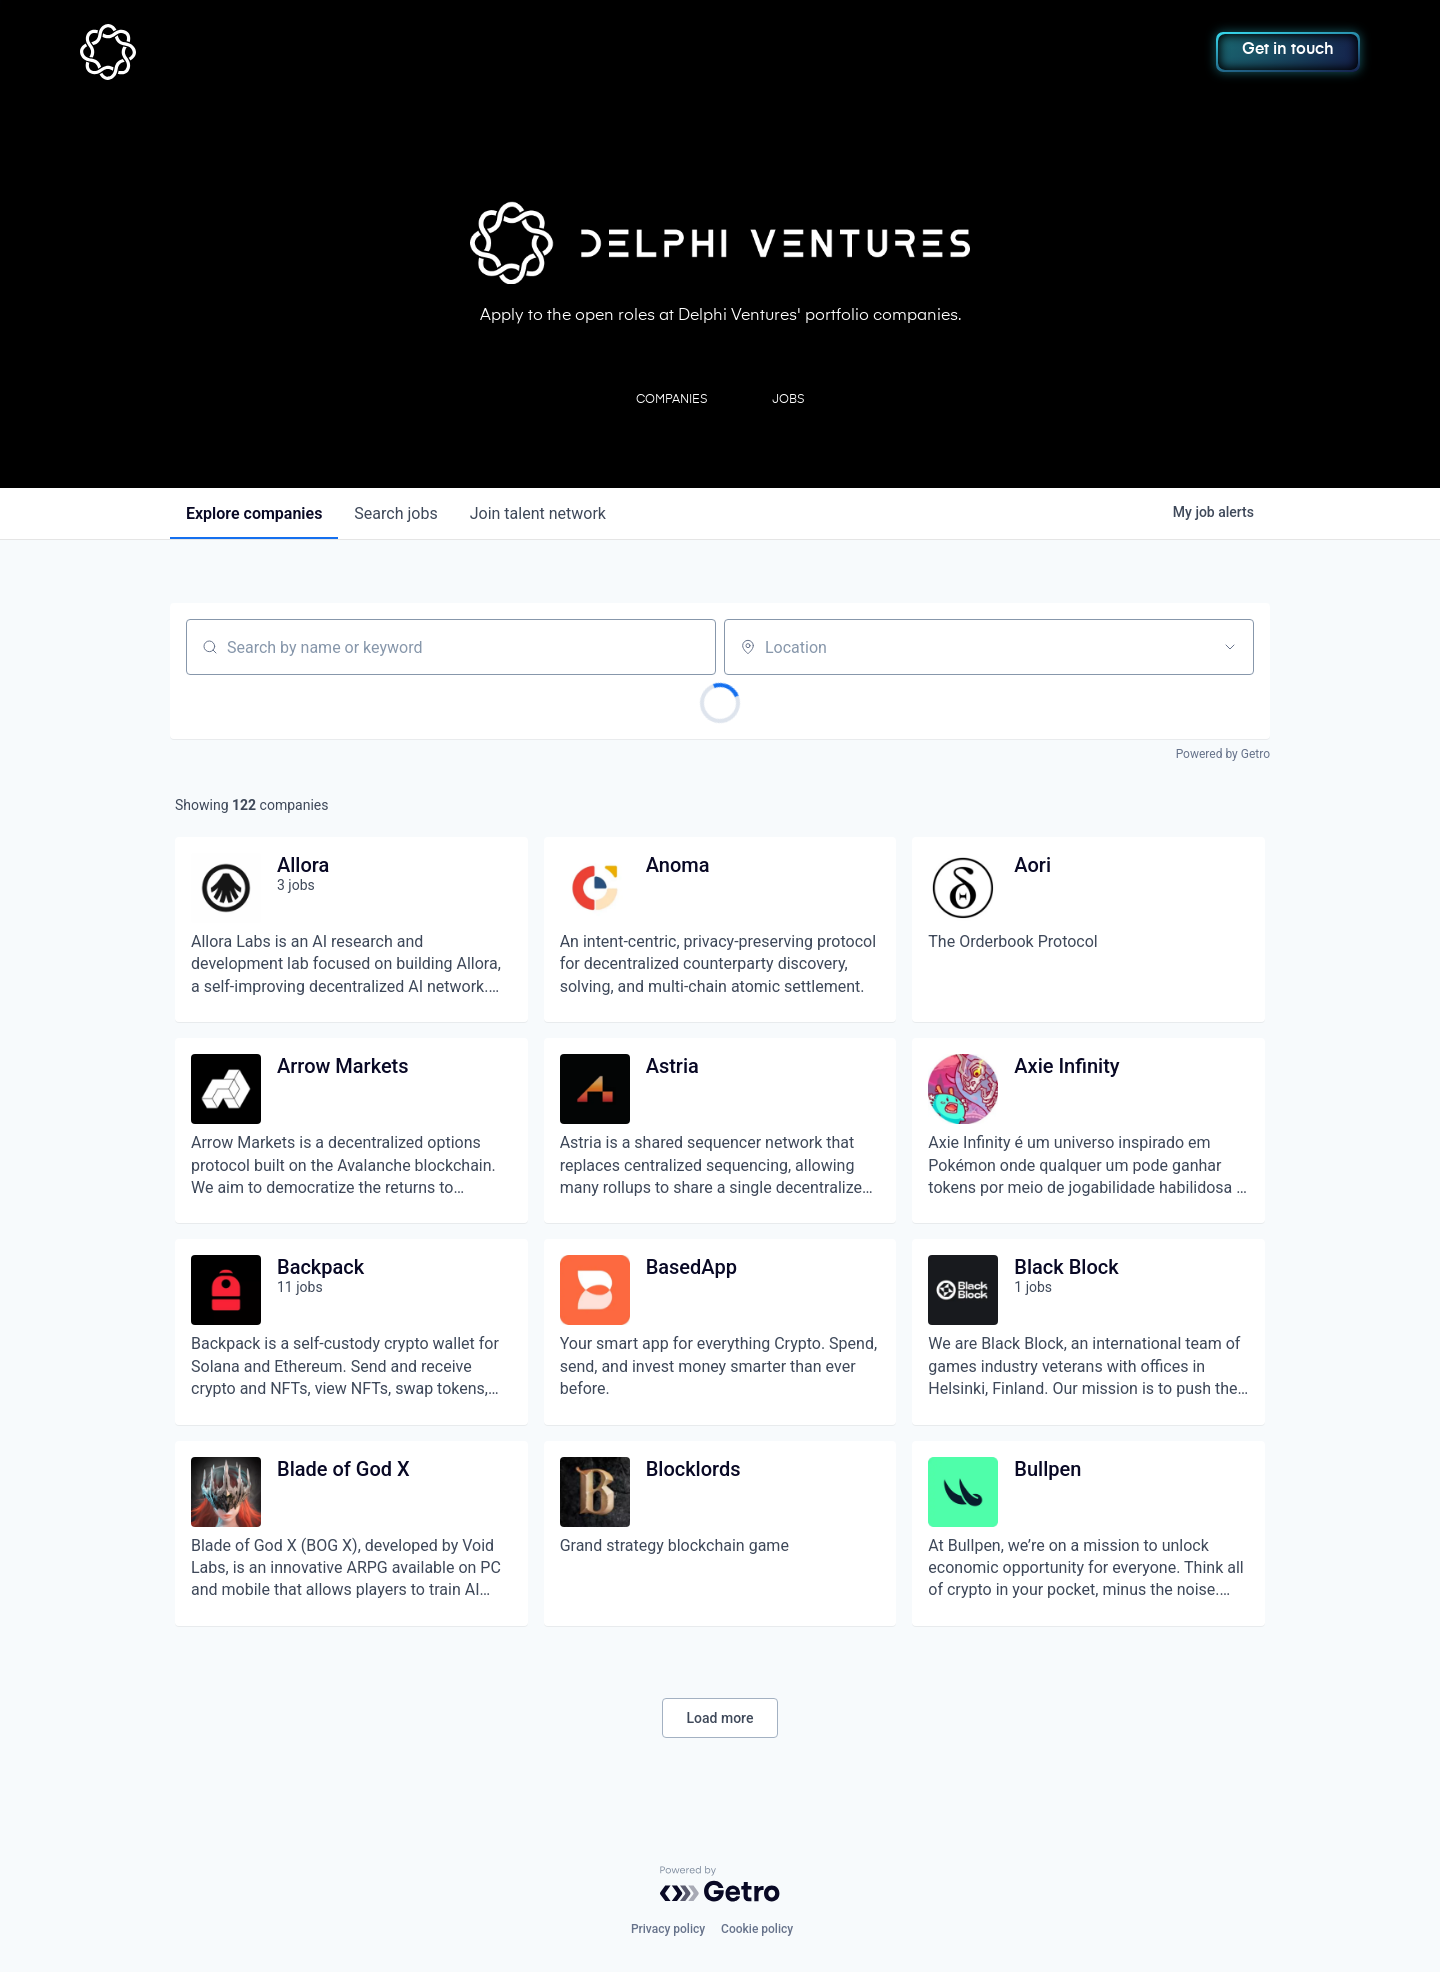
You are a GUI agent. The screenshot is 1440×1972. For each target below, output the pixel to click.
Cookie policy (757, 1929)
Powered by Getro (1223, 754)
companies (254, 513)
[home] (206, 52)
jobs (395, 513)
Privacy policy (668, 1929)
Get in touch (1288, 50)
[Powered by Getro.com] (720, 1884)
